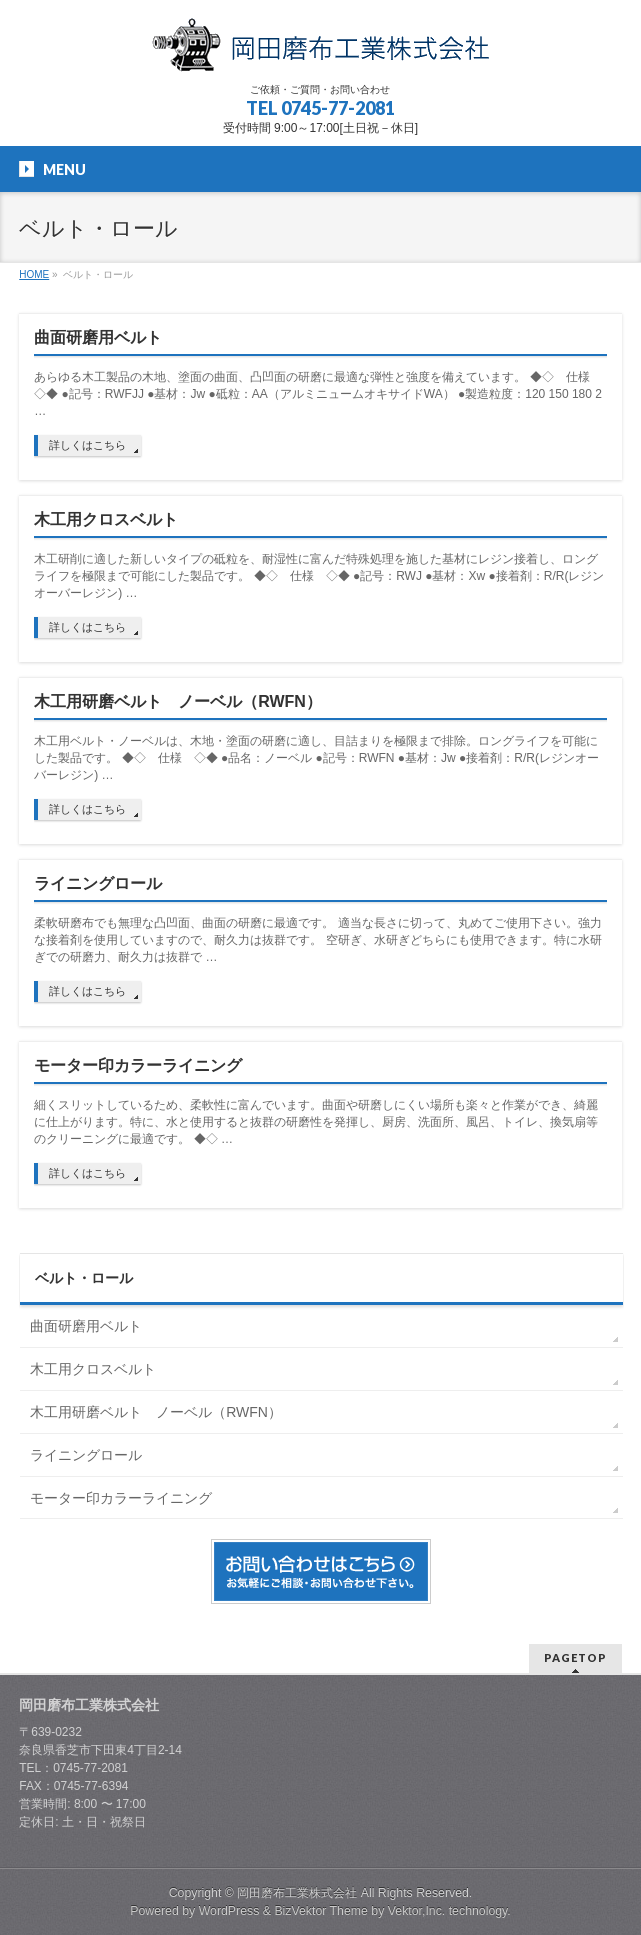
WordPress (229, 1911)
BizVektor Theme (321, 1911)
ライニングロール (98, 883)
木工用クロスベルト (106, 519)
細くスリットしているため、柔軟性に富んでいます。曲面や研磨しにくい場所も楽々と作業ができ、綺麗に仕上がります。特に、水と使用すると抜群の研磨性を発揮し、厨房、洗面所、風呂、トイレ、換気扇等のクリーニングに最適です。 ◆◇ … (316, 1122)
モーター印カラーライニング (138, 1065)
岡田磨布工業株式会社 (297, 1893)
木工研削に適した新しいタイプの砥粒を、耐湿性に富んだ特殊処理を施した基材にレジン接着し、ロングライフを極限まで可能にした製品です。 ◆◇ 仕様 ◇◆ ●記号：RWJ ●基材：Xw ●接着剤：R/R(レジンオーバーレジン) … (319, 576)
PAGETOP (575, 1657)
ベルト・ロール (84, 1278)
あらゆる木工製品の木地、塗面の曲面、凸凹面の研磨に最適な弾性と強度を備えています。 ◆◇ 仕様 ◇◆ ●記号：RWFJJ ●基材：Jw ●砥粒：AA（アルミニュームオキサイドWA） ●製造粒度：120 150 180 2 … (318, 394)
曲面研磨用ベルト (98, 337)
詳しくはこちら (87, 445)
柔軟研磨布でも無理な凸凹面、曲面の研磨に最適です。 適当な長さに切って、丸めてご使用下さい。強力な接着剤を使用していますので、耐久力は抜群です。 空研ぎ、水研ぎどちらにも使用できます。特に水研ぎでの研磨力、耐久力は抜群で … (317, 940)
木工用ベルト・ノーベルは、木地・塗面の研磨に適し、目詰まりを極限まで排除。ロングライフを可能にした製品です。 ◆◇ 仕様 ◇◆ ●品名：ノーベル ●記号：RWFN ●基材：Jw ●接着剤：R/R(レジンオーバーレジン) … (316, 758)
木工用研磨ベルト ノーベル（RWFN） (178, 701)
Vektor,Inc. (417, 1911)
